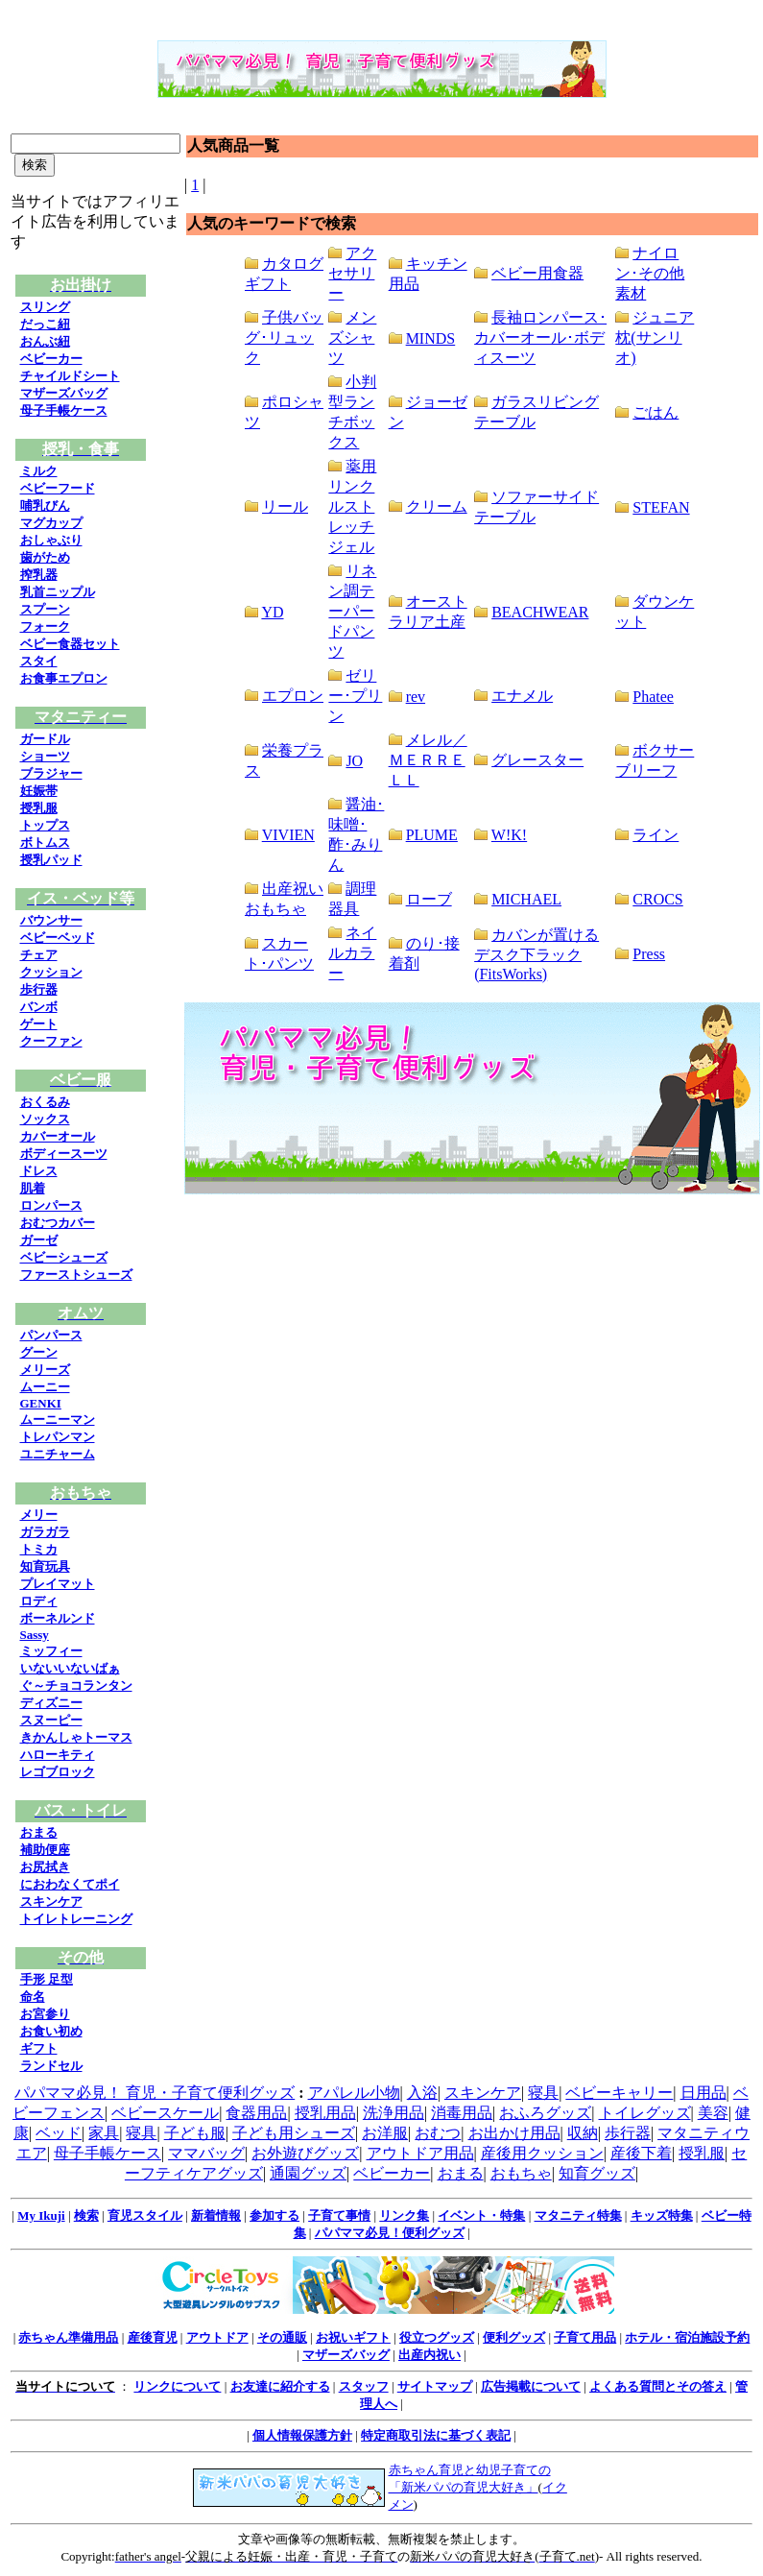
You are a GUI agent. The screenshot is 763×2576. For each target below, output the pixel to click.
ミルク (39, 471)
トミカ (39, 1549)
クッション (51, 972)
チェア (39, 955)
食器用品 (256, 2113)
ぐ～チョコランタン (76, 1685)
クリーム (436, 506)
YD (272, 612)
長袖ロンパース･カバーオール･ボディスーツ (540, 337)
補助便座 (45, 1849)
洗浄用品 (393, 2113)
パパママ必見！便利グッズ (390, 2233)
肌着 (32, 1188)
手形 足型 (46, 1979)
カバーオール (57, 1136)
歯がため (45, 557)
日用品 (703, 2092)
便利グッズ (514, 2337)
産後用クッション (542, 2153)
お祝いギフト (353, 2337)
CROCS (657, 899)
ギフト (39, 2048)
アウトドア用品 (420, 2153)
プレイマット (57, 1584)
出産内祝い (429, 2354)
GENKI (40, 1403)
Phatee (653, 696)
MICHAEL (526, 899)
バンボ (39, 1006)
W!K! (509, 835)
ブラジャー (51, 773)
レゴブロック (57, 1772)
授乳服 (39, 808)
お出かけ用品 (514, 2133)
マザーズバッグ (63, 393)
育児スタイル (144, 2215)
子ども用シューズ (293, 2133)
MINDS (431, 338)
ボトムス (45, 842)
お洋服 (385, 2133)
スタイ (39, 661)
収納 (582, 2133)
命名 (32, 1996)
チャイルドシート (70, 376)
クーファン (51, 1041)
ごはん (655, 412)
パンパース (51, 1335)
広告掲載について (531, 2386)
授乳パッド (51, 860)
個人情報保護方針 (302, 2435)
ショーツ (45, 756)
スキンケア (51, 1901)
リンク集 (404, 2215)
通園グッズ (308, 2173)
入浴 (422, 2092)
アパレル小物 (354, 2092)
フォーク (45, 626)
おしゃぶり (51, 540)
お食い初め (51, 2031)
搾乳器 (39, 574)
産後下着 (641, 2153)
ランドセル (51, 2065)
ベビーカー (51, 358)
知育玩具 (45, 1566)
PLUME (432, 835)
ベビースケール (165, 2113)
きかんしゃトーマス (76, 1737)
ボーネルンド (57, 1618)
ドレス (39, 1171)
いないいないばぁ (70, 1668)
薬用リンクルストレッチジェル (352, 506)
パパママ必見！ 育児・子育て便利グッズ (154, 2092)
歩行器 (39, 989)
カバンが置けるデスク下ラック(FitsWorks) (536, 954)
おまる (39, 1832)
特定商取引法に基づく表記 (436, 2435)
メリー (39, 1514)
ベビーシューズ (63, 1257)
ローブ (429, 899)
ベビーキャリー (619, 2092)
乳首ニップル (57, 592)
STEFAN (660, 507)
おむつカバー (57, 1223)
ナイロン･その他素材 (649, 273)
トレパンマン (57, 1437)
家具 (103, 2133)
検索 (86, 2215)
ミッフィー (51, 1651)
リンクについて (177, 2386)
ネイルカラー (352, 953)
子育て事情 (339, 2215)
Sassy (34, 1634)
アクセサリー (352, 273)
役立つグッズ (436, 2337)
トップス (45, 825)
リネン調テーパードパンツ (352, 611)
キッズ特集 (662, 2215)
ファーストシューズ (76, 1274)
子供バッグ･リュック (284, 337)
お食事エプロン (63, 678)
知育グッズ (597, 2173)
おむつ (438, 2133)
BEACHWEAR (539, 612)
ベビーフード (57, 488)
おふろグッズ (545, 2113)
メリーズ (45, 1369)
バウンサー (51, 920)
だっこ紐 (45, 324)
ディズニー (51, 1703)
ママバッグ (206, 2153)
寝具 (543, 2092)
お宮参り (45, 2014)
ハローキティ (57, 1754)
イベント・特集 (481, 2215)
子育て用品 (585, 2337)
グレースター (537, 760)
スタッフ (364, 2386)
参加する (274, 2215)
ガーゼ (39, 1240)
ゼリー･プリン (355, 695)
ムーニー (45, 1387)
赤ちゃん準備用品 (68, 2337)
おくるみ (45, 1102)
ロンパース (51, 1205)
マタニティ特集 (578, 2215)
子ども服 (195, 2133)
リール (285, 506)
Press (648, 954)
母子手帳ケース (63, 410)
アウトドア (217, 2337)
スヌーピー (51, 1720)
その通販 (282, 2337)
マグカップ (51, 523)
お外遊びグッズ (305, 2153)
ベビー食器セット (70, 644)
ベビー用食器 (537, 273)
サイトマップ (434, 2386)
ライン (655, 835)
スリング (45, 307)
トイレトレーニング (76, 1919)
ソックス (45, 1119)
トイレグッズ (645, 2113)
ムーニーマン (57, 1419)
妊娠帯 (39, 790)
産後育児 (153, 2337)
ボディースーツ (63, 1153)
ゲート (39, 1024)
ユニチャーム (57, 1454)
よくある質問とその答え (658, 2386)
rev (415, 696)
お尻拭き (45, 1867)
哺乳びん (45, 505)
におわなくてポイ (70, 1884)
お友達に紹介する (280, 2386)
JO (354, 761)
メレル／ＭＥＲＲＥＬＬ (428, 760)
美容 (713, 2113)
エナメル (522, 695)
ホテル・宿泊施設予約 (687, 2337)
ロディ (39, 1601)
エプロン (292, 695)
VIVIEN (288, 835)
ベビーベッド (57, 937)
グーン (39, 1352)
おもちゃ (521, 2173)
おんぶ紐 (45, 341)
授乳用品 (325, 2113)
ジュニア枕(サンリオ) (654, 337)
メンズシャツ (352, 337)
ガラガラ (45, 1532)
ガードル (45, 739)
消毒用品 (461, 2113)
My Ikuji (40, 2215)
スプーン (45, 609)
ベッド (59, 2133)
